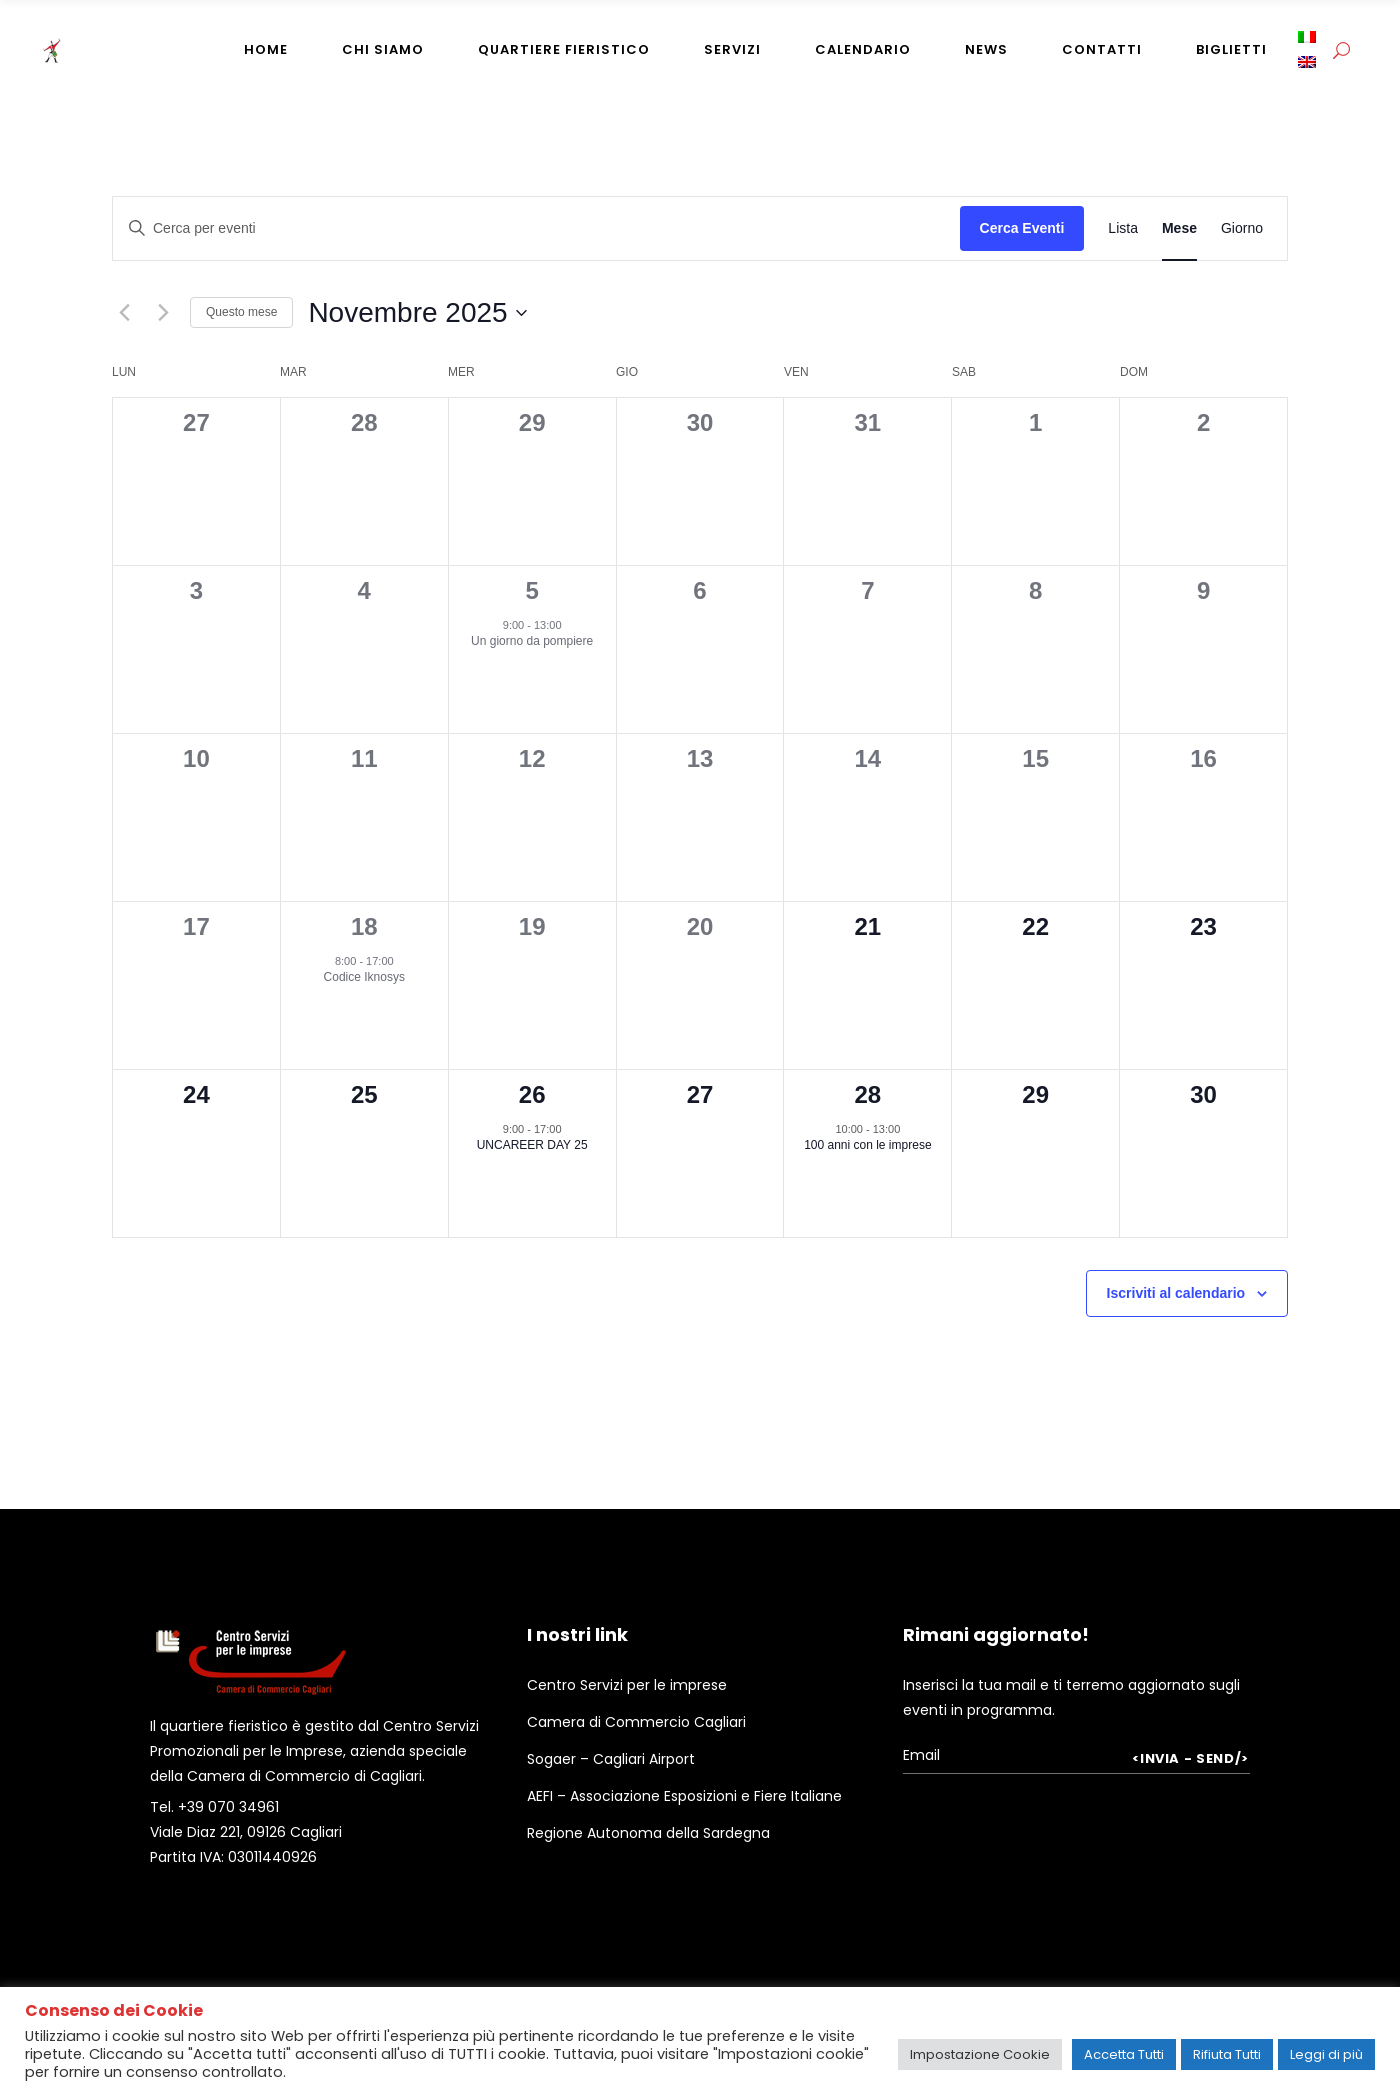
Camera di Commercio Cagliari (636, 1722)
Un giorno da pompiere (532, 641)
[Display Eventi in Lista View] (1123, 228)
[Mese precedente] (124, 313)
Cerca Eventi (1022, 228)
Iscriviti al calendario (1176, 1293)
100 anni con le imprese (867, 1145)
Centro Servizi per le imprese (627, 1685)
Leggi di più (1326, 2054)
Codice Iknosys (364, 977)
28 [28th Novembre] (868, 1094)
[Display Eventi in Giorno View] (1242, 228)
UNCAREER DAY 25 (532, 1145)
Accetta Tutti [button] (1124, 2054)
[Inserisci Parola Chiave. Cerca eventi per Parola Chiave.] (536, 228)
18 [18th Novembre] (364, 926)
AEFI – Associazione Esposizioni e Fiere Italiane (684, 1796)
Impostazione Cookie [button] (980, 2054)
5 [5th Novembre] (531, 590)
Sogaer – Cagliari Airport (611, 1759)
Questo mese (241, 312)
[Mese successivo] (163, 313)
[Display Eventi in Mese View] (1179, 228)
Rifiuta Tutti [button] (1227, 2054)
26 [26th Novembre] (532, 1094)
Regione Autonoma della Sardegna (648, 1833)
